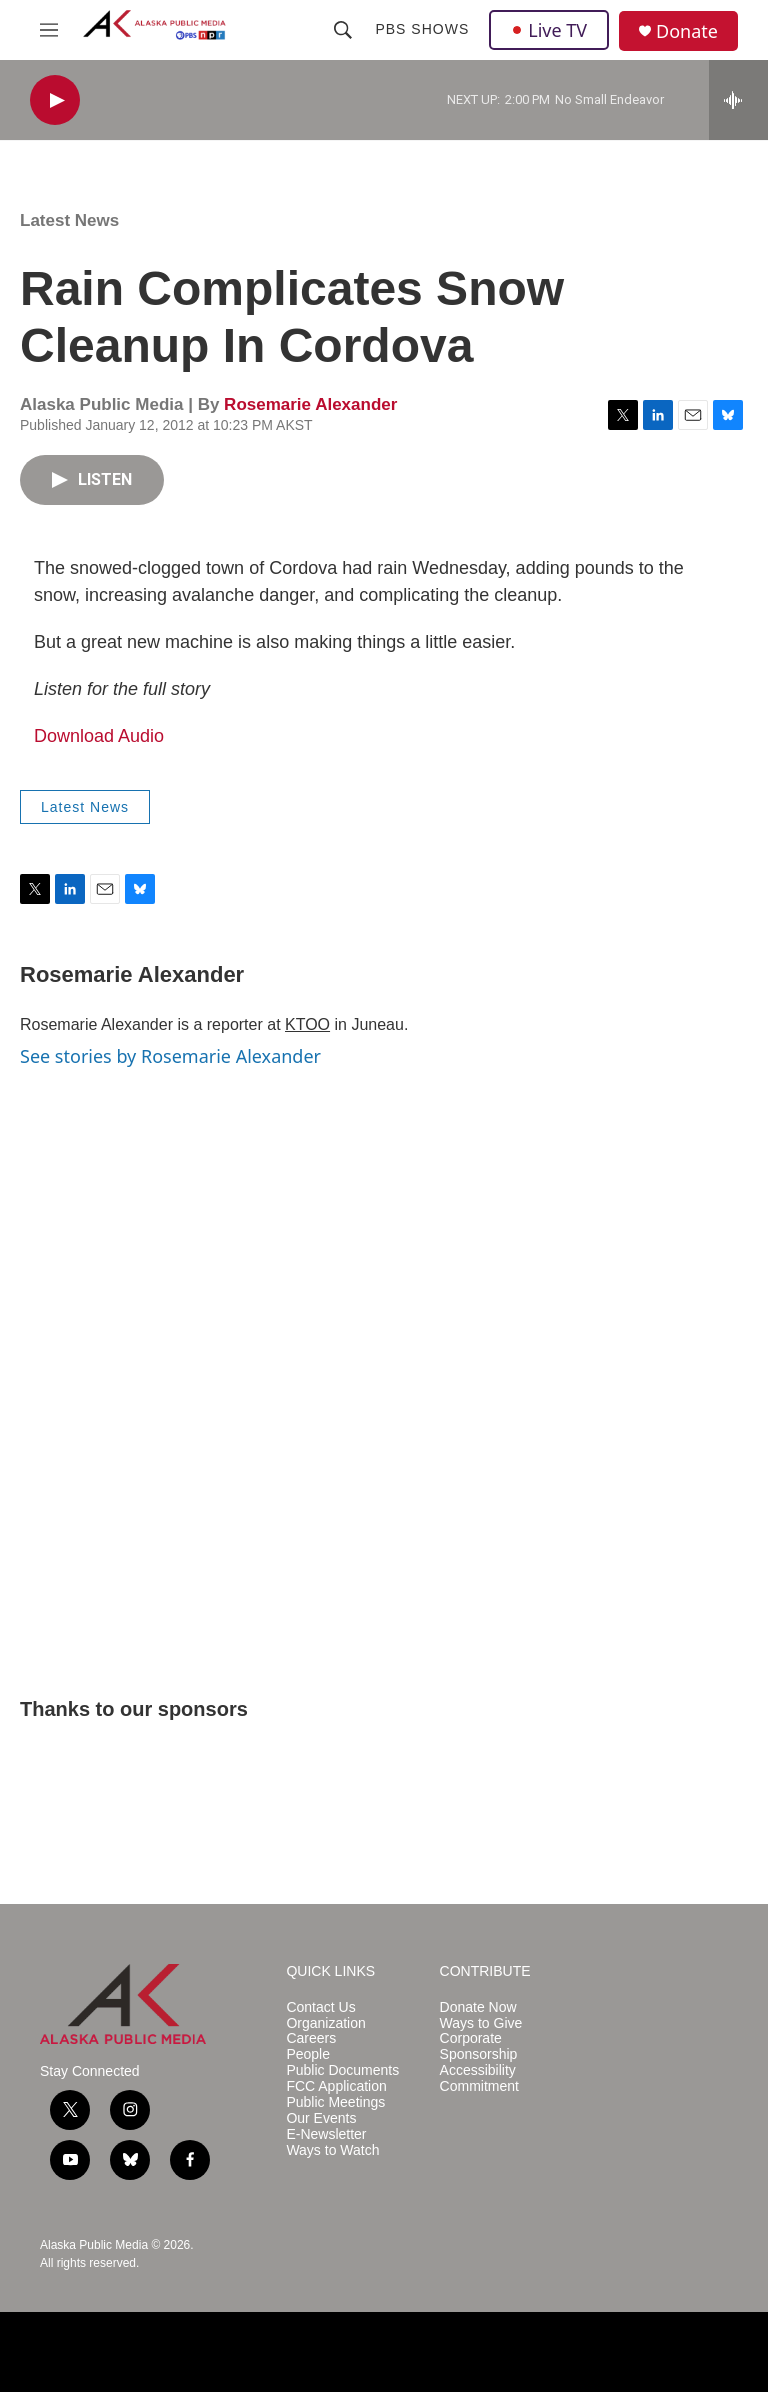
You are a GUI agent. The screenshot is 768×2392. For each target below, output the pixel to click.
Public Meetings (335, 2102)
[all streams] (738, 100)
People (308, 2054)
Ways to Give (481, 2023)
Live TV (549, 30)
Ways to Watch (332, 2150)
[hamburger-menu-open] (49, 30)
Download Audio (99, 736)
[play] (55, 100)
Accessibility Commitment (479, 2078)
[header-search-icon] (343, 30)
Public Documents (342, 2070)
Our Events (321, 2118)
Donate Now (478, 2007)
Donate (687, 31)
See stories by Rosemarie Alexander (170, 1056)
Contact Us (320, 2007)
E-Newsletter (326, 2134)
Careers (311, 2038)
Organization (325, 2023)
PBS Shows (422, 29)
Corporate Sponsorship (479, 2046)
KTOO (307, 1024)
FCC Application (336, 2086)
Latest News (69, 220)
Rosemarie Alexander (310, 404)
